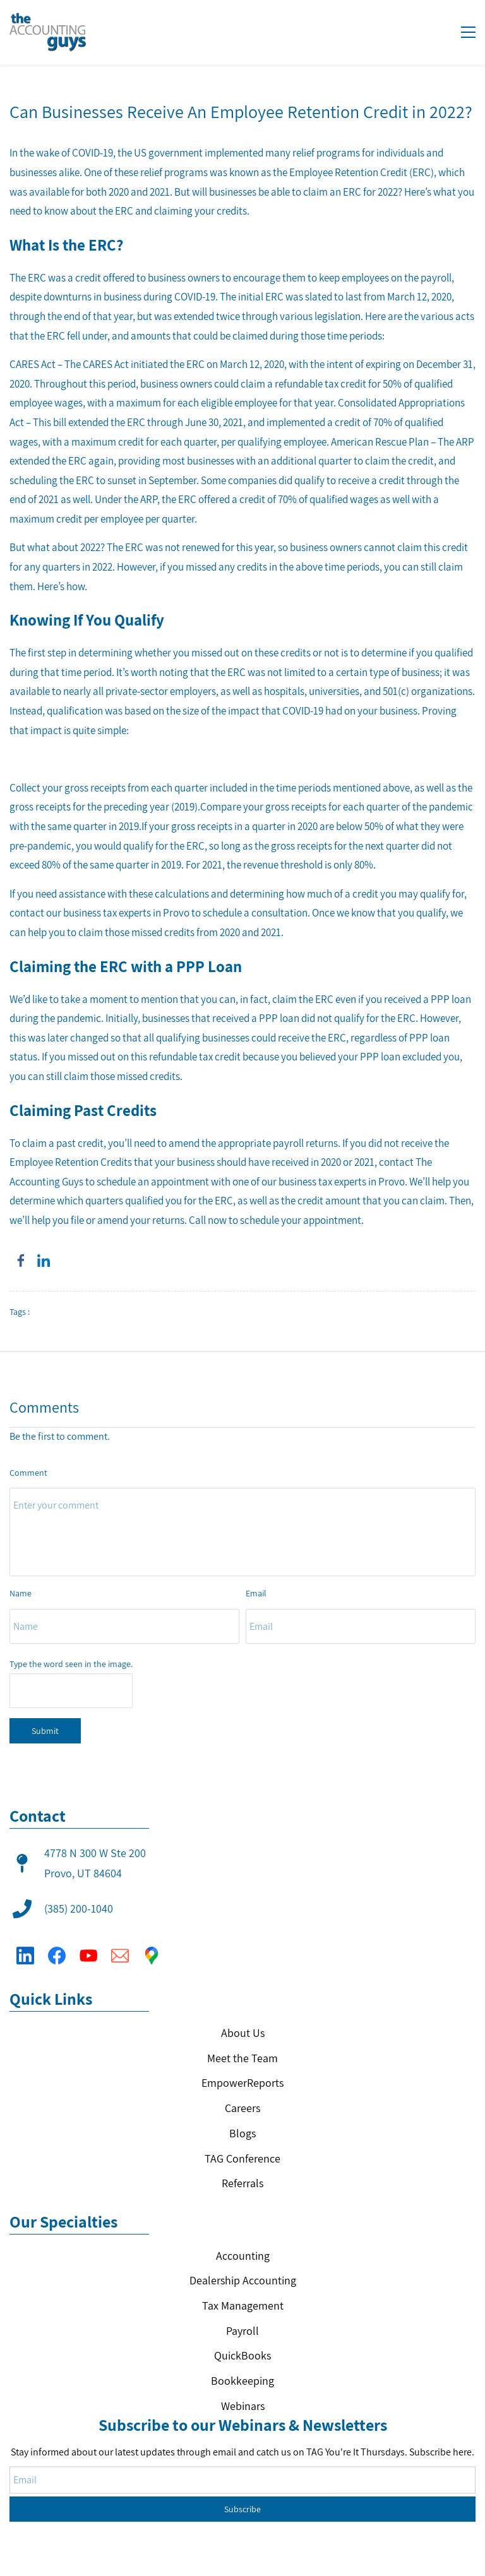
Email (256, 1593)
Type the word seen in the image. (71, 1664)
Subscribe (242, 2469)
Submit (45, 1730)
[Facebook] (56, 1946)
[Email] (120, 1946)
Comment (28, 1472)
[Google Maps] (151, 1946)
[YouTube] (88, 1946)
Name (20, 1593)
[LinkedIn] (25, 1946)
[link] (20, 1260)
